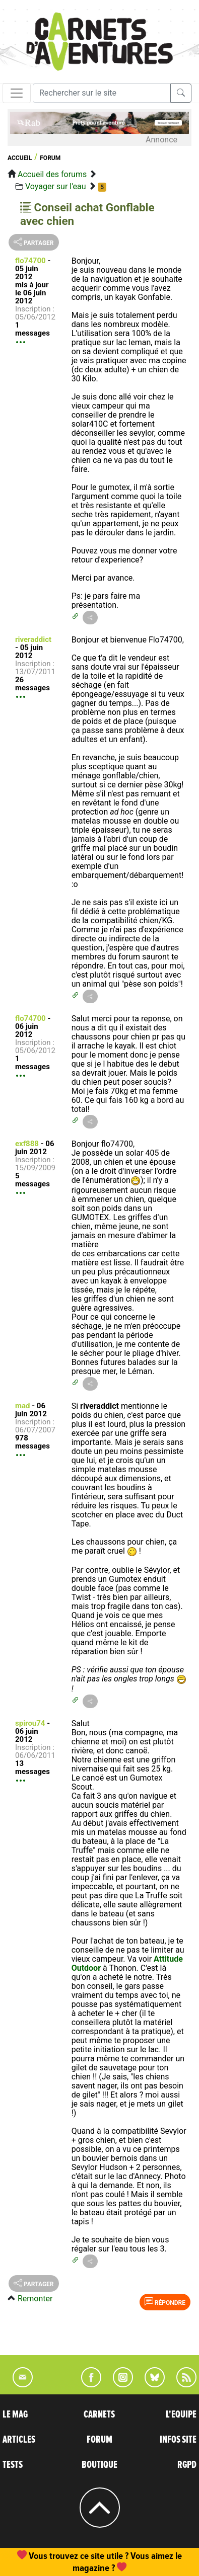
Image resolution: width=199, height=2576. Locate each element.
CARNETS (99, 2414)
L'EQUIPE (181, 2414)
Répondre (165, 2302)
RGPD (186, 2465)
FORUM (99, 2440)
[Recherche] (102, 93)
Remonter (35, 2298)
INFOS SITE (178, 2440)
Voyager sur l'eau (55, 186)
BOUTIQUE (99, 2465)
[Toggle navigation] (17, 93)
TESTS (13, 2465)
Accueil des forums (52, 174)
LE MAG (15, 2414)
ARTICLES (19, 2440)
